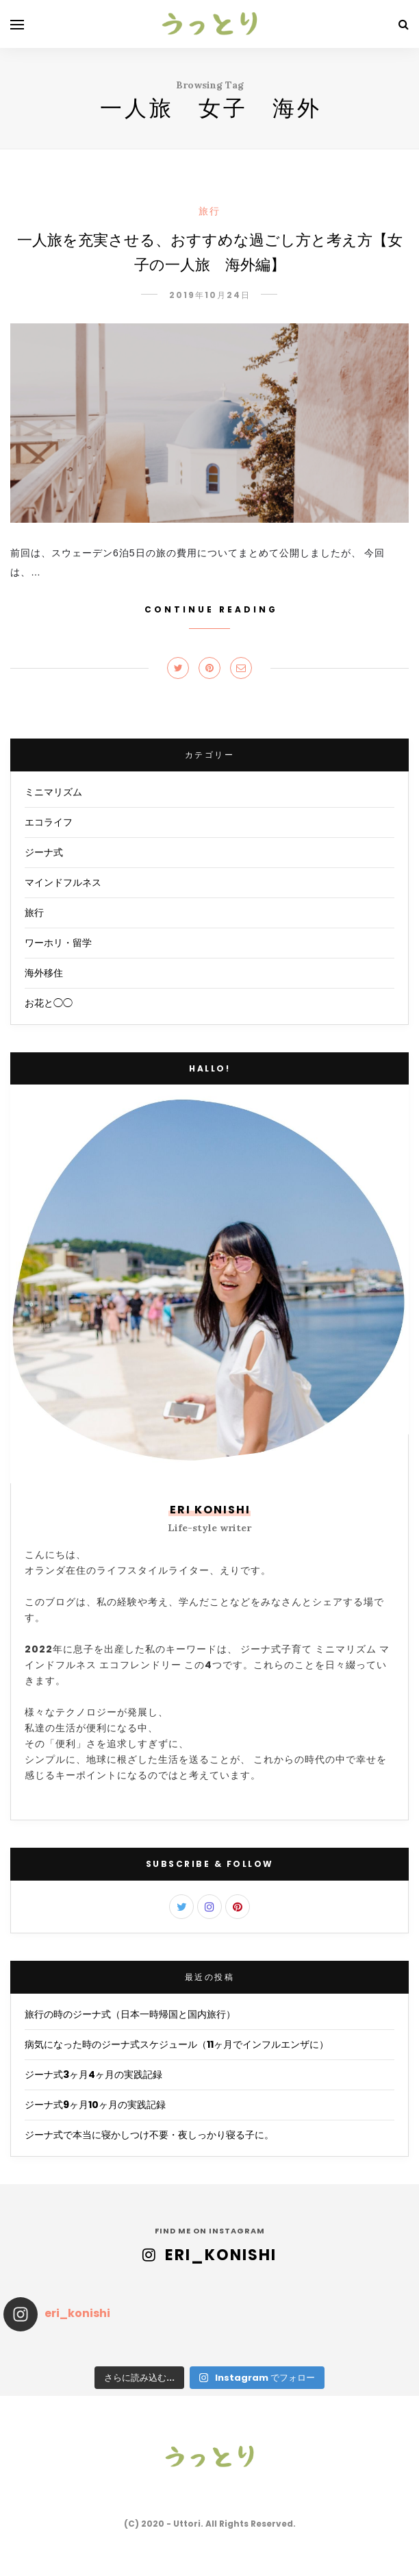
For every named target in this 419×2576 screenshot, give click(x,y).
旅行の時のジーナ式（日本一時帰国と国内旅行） (130, 2014)
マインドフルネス (63, 882)
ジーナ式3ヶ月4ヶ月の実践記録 (93, 2074)
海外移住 (44, 973)
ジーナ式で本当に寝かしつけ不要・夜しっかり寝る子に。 (149, 2135)
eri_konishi (221, 2255)
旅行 (209, 211)
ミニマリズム (53, 792)
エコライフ (49, 822)
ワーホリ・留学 (58, 943)
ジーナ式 (44, 852)
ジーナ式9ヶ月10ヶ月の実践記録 (95, 2104)
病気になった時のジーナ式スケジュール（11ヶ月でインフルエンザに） (177, 2044)
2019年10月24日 (210, 295)
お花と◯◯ (49, 1003)
